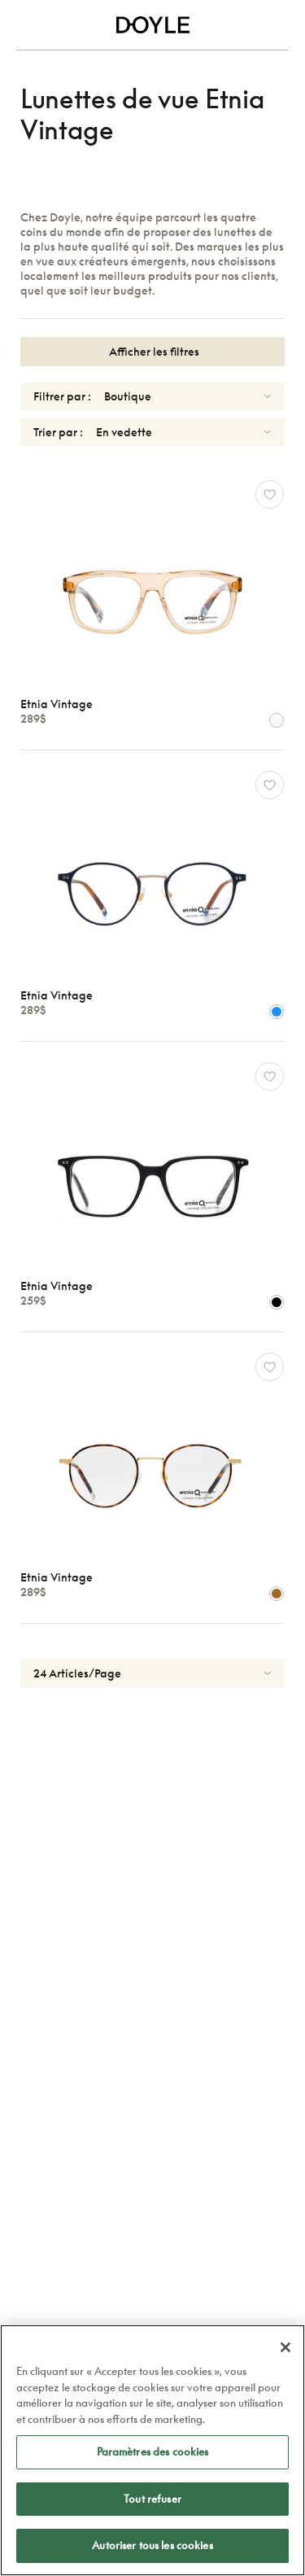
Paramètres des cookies (153, 2451)
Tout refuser (152, 2498)
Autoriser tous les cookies (152, 2545)
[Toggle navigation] (26, 25)
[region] (152, 2450)
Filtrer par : (62, 396)
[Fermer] (285, 2347)
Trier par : (58, 432)
